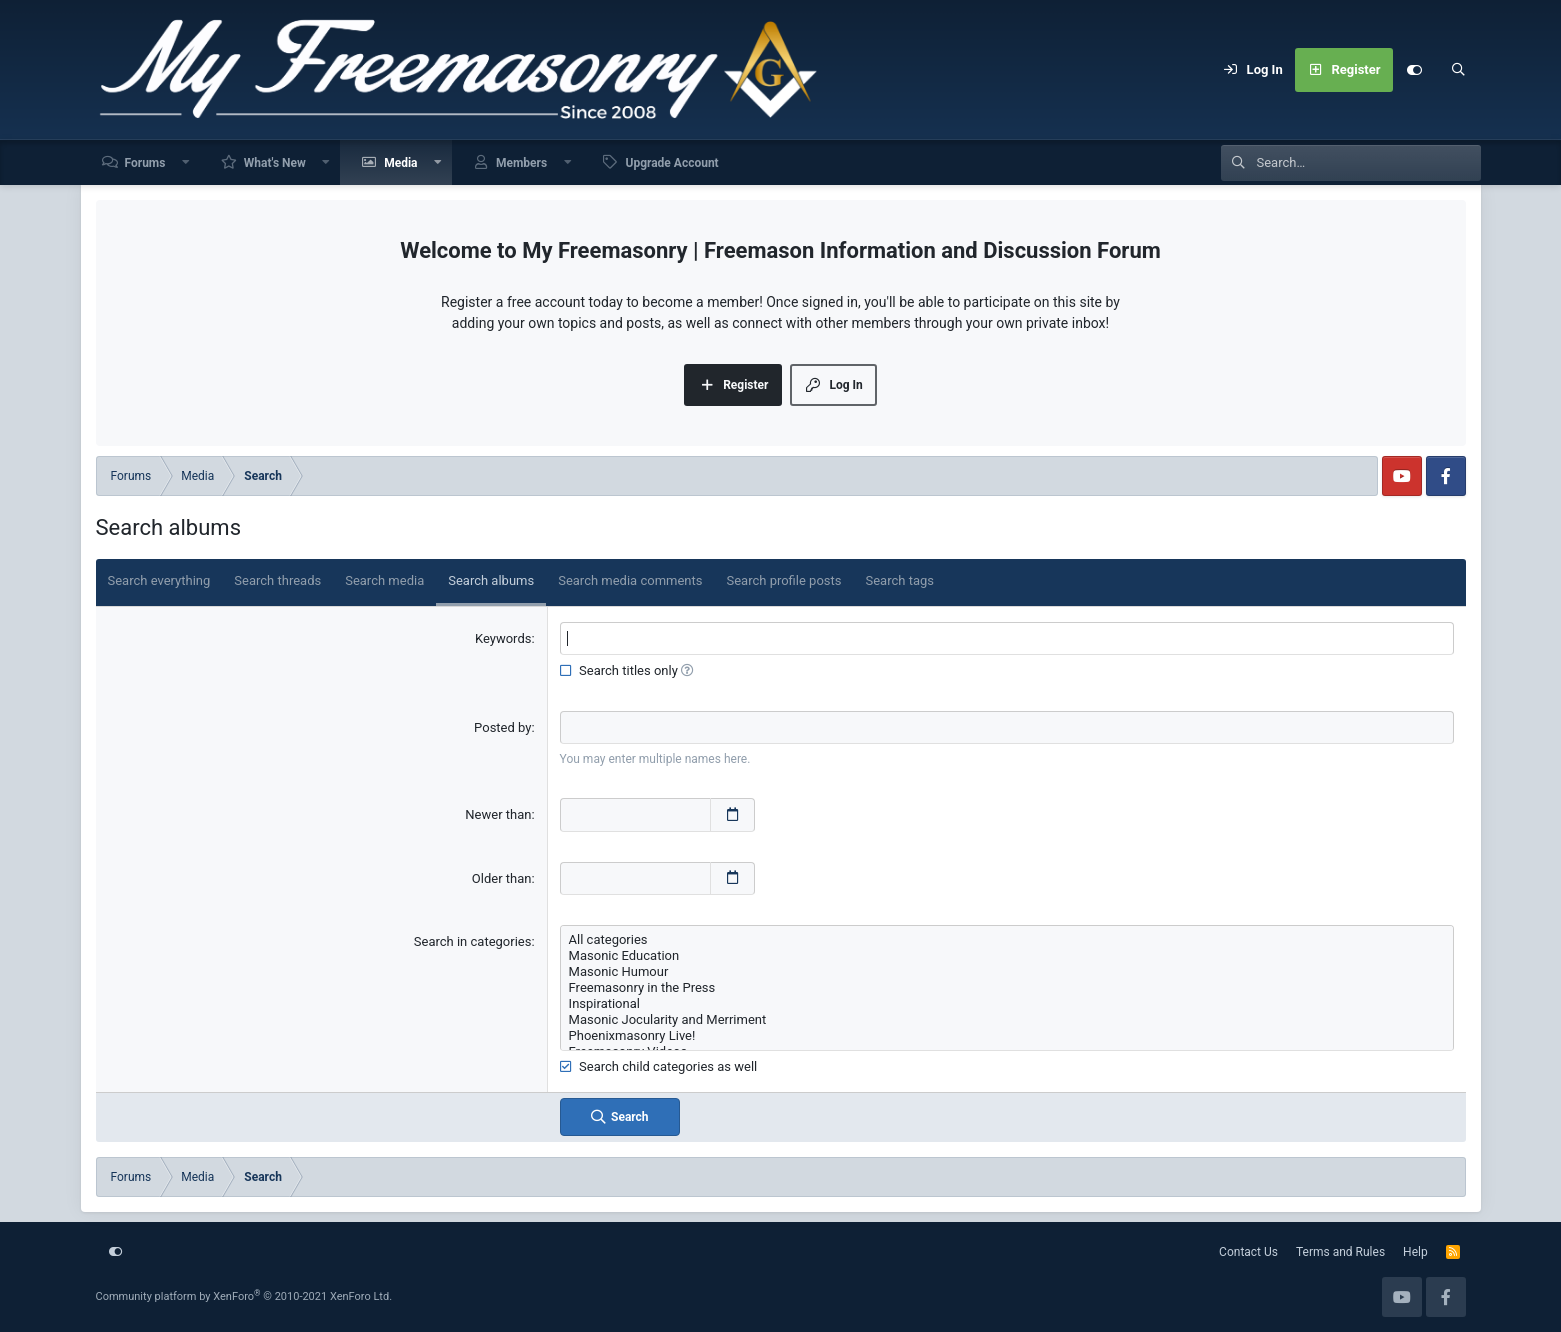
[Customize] (1415, 70)
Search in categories (473, 941)
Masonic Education (1007, 956)
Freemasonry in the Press (1007, 988)
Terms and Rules (1340, 1252)
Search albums (491, 580)
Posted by (502, 727)
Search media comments (630, 580)
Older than (502, 878)
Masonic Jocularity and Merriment (1007, 1020)
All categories (1007, 940)
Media (400, 163)
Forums (145, 163)
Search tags (900, 580)
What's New (275, 163)
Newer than (498, 814)
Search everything (159, 580)
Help (1415, 1252)
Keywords (503, 638)
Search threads (277, 580)
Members (521, 163)
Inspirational (1007, 1004)
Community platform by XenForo (244, 1296)
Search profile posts (783, 580)
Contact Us (1248, 1252)
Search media (384, 580)
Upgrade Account (671, 163)
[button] (186, 162)
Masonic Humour (1007, 972)
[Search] (1459, 70)
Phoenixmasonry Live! (1007, 1036)
